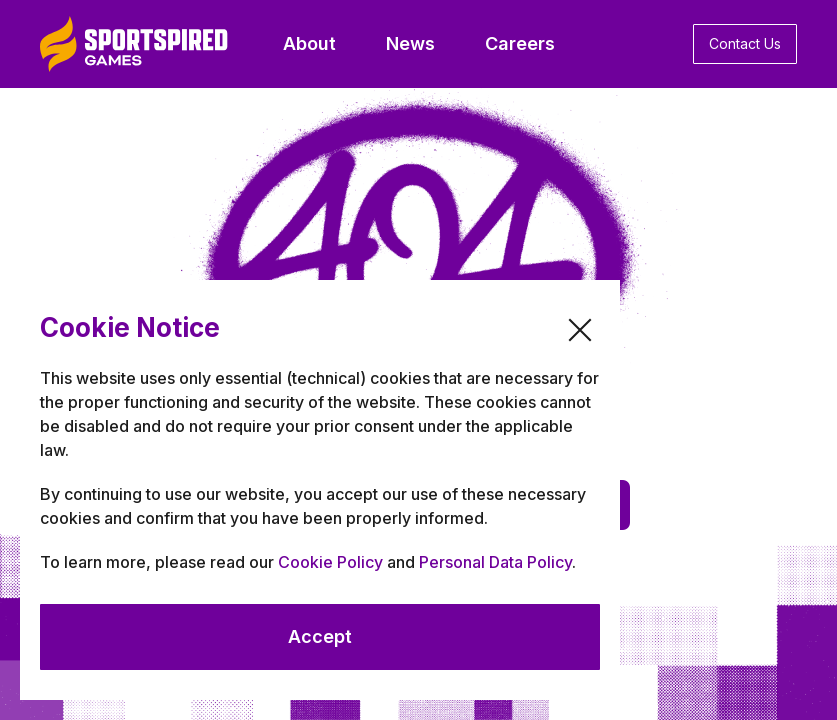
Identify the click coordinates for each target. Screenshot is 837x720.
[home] (134, 44)
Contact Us (745, 43)
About (309, 43)
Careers (520, 43)
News (410, 43)
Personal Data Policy (495, 562)
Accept (320, 636)
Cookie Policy (330, 562)
